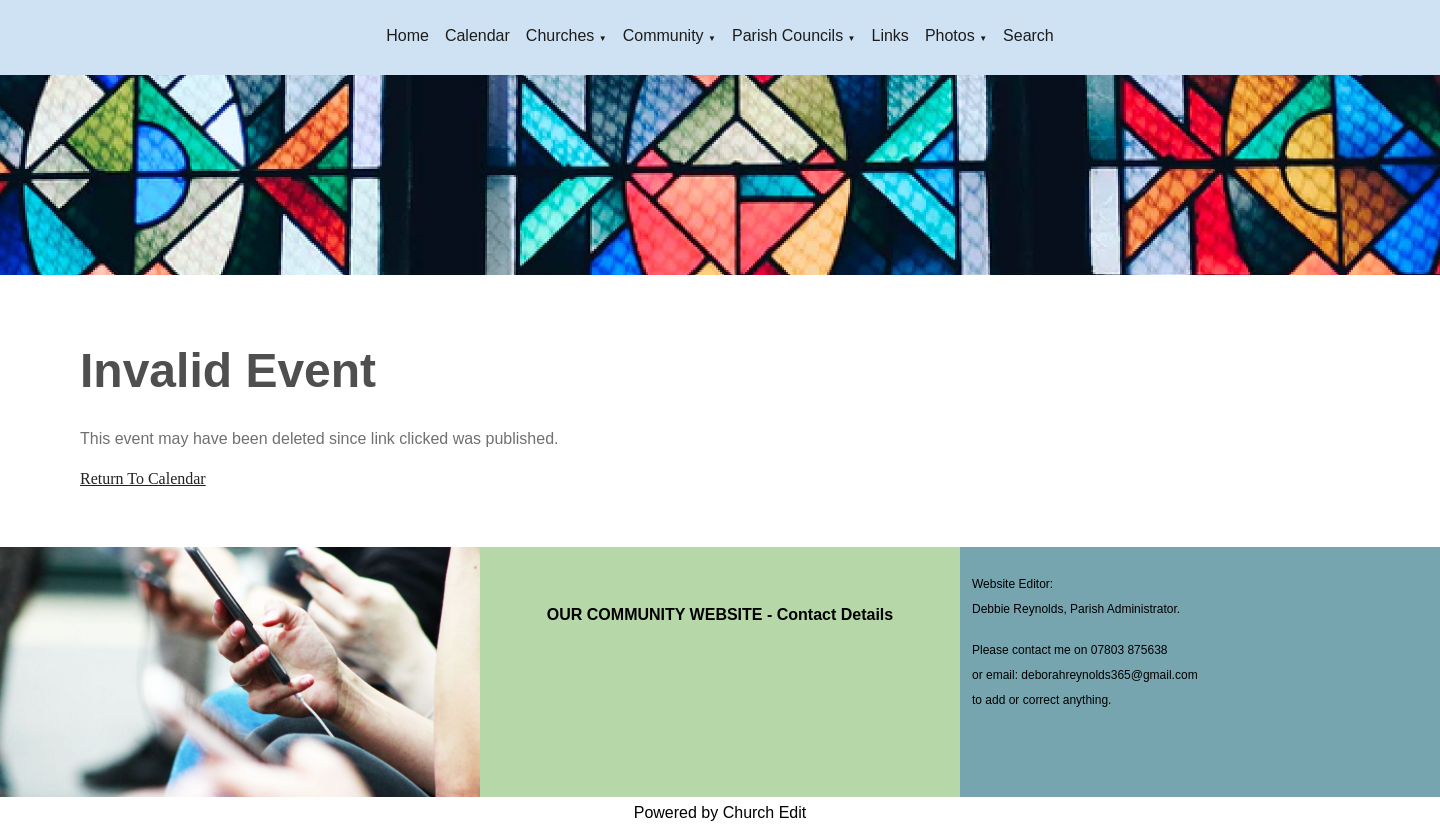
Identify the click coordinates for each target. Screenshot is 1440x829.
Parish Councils (787, 35)
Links (890, 35)
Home (407, 35)
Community (663, 35)
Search (1028, 35)
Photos (950, 35)
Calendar (477, 35)
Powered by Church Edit (720, 812)
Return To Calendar (143, 478)
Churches (560, 35)
